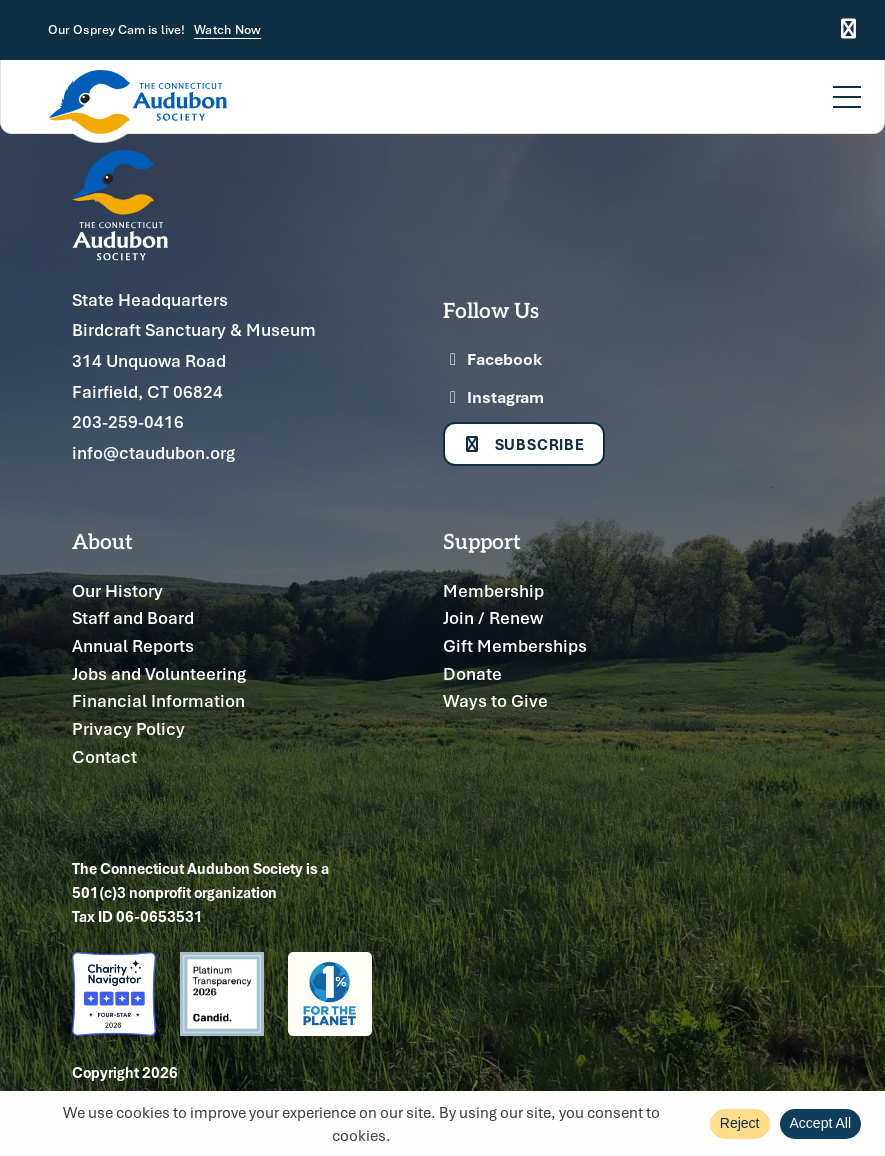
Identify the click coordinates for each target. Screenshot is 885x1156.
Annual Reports (133, 645)
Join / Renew (493, 617)
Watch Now (227, 30)
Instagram (493, 397)
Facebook (492, 359)
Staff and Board (133, 617)
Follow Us (491, 309)
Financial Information (158, 700)
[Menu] (847, 85)
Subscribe (524, 444)
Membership (493, 590)
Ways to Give (495, 700)
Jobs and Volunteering (159, 673)
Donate (472, 673)
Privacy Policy (128, 728)
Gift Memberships (515, 645)
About (102, 540)
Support (482, 540)
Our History (117, 590)
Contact (104, 756)
